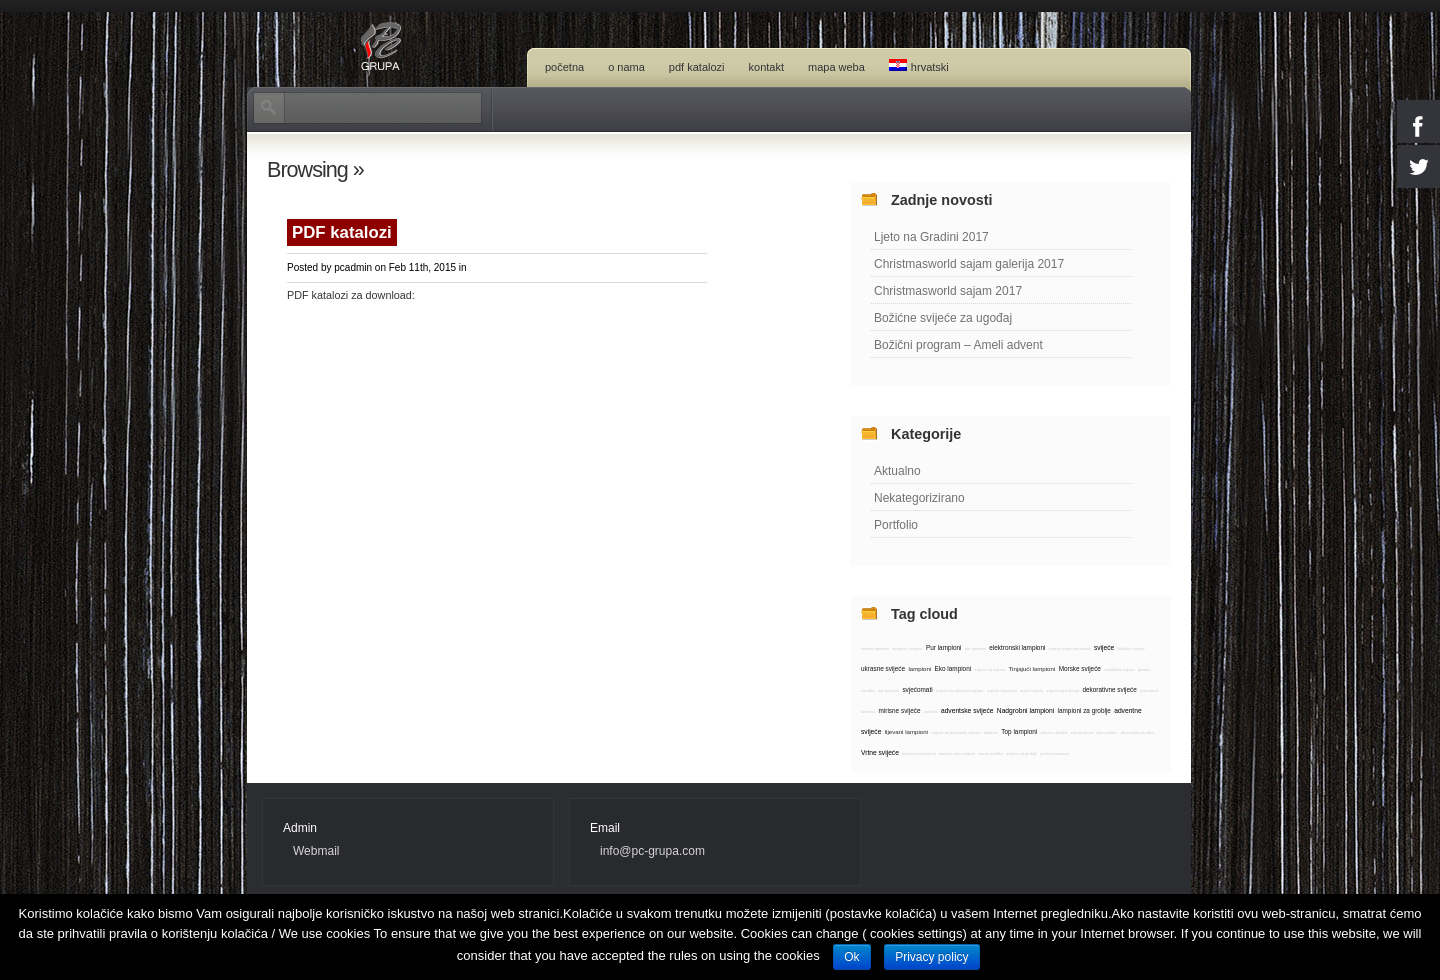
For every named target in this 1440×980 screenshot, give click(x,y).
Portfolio (896, 525)
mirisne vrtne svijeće (957, 753)
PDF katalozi (697, 67)
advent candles (1054, 732)
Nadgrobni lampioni (1025, 710)
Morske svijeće (1080, 668)
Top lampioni (1019, 731)
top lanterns (888, 690)
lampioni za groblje (1084, 710)
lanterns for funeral (918, 753)
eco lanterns (1082, 732)
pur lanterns (975, 648)
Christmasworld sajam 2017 (948, 291)
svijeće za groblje (1021, 753)
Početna (564, 67)
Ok (851, 957)
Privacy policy (931, 957)
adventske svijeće (967, 710)
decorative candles (1137, 732)
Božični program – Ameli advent (958, 345)
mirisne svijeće (900, 710)
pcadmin (353, 267)
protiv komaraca (1054, 753)
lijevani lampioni (906, 731)
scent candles (990, 753)
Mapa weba (836, 67)
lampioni (919, 668)
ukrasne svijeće (883, 668)
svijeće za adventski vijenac (955, 732)
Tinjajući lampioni (1032, 668)
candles (931, 711)
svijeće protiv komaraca (1070, 648)
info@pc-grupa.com (652, 851)
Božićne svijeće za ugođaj (943, 318)
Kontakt (766, 67)
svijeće (1104, 647)
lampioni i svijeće (907, 648)
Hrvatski (919, 66)
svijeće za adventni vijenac (959, 690)
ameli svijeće (1031, 690)
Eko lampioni (953, 668)
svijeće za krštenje (1062, 690)
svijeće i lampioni (1002, 690)
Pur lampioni (944, 647)
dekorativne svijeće (1109, 689)
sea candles (1106, 732)
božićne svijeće (1131, 648)
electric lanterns (875, 648)
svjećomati (917, 689)
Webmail (316, 851)
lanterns (991, 732)
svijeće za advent (989, 669)
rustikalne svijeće (1119, 669)
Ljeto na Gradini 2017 (931, 237)
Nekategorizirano (919, 498)
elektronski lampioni (1017, 647)
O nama (626, 67)
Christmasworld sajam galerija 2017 (969, 264)
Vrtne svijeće (880, 752)
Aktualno (897, 471)
